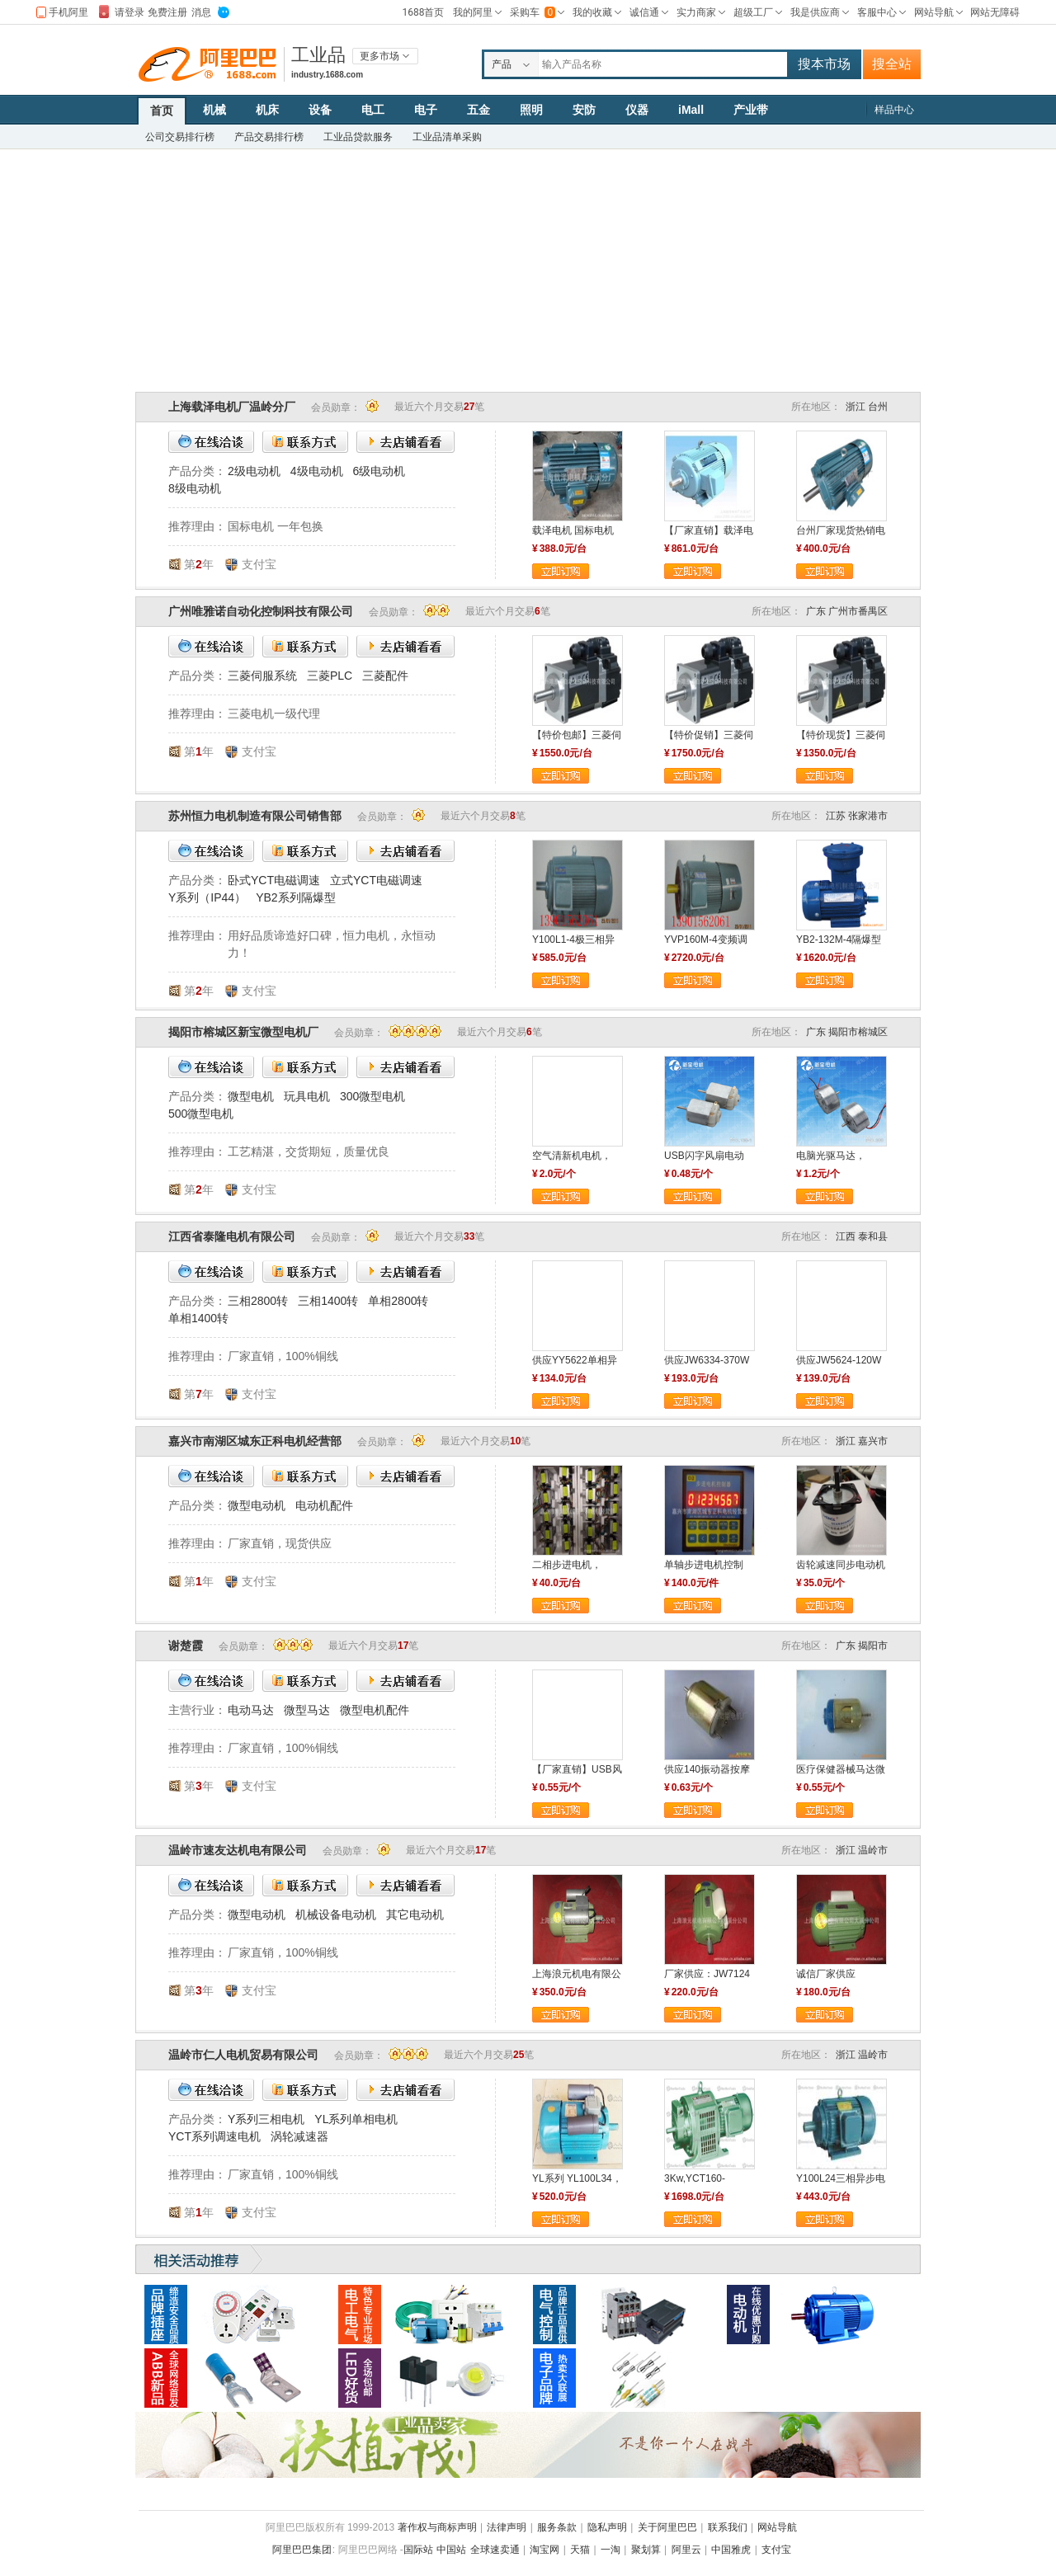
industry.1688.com (327, 74)
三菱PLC (329, 675)
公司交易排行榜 (179, 137)
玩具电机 (307, 1096)
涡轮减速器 (299, 2136)
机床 (267, 109)
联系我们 (727, 2527)
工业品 (318, 55)
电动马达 (251, 1710)
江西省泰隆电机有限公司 (231, 1236)
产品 (502, 64)
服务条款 (557, 2527)
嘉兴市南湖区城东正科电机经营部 (255, 1441)
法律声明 (506, 2527)
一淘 (610, 2549)
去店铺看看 (405, 442)
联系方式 (305, 442)
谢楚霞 (185, 1645)
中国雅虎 (731, 2549)
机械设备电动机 (335, 1914)
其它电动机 (415, 1914)
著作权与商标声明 (437, 2527)
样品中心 (894, 109)
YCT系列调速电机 (214, 2136)
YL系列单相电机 (356, 2119)
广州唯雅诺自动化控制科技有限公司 (260, 611)
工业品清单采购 (447, 137)
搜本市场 (824, 64)
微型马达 (307, 1710)
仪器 (636, 109)
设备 (320, 109)
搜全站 (892, 64)
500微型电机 (200, 1113)
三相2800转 (258, 1300)
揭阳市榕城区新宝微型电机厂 (243, 1031)
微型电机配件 (374, 1710)
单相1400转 (198, 1318)
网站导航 (777, 2527)
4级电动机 (316, 471)
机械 (214, 109)
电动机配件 (324, 1505)
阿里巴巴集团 (302, 2549)
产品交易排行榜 (269, 137)
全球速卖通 (495, 2549)
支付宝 (776, 2549)
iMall (691, 109)
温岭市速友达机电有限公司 (237, 1850)
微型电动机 (256, 1505)
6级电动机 (379, 471)
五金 (478, 109)
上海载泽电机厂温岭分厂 (231, 406)
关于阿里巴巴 (667, 2527)
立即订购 (560, 571)
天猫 (580, 2549)
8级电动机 (194, 488)
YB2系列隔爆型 (295, 897)
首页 (161, 110)
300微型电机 (372, 1096)
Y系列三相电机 (266, 2119)
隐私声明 (607, 2527)
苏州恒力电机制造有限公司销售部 (255, 815)
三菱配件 (385, 675)
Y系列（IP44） (207, 897)
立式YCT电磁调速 (376, 880)
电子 (425, 109)
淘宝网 (544, 2549)
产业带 (750, 109)
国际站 (418, 2549)
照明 (531, 109)
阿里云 (686, 2549)
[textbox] (663, 64)
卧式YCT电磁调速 (274, 880)
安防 (584, 109)
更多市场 (379, 56)
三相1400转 (328, 1300)
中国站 (451, 2549)
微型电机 (251, 1096)
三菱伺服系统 (262, 675)
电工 (372, 109)
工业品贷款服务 (358, 137)
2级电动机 (254, 471)
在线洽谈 (211, 442)
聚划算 (646, 2549)
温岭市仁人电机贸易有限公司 (243, 2054)
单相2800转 (398, 1300)
